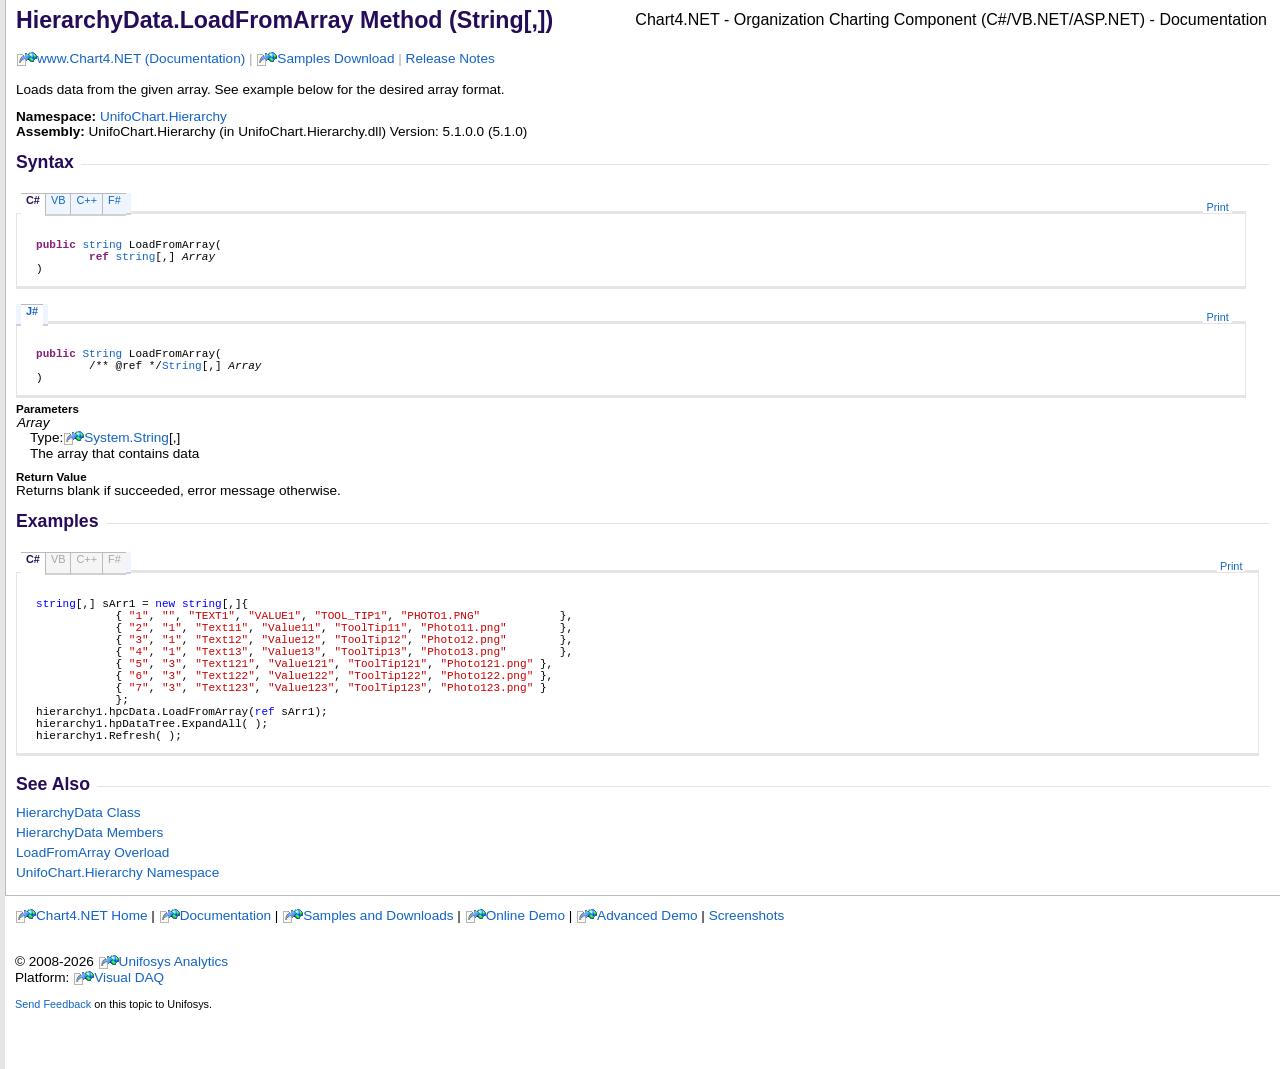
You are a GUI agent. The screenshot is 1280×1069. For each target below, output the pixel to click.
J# (32, 320)
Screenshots (747, 969)
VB (58, 200)
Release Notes (450, 58)
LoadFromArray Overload (92, 906)
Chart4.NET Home (92, 969)
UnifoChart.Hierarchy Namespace (117, 926)
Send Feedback (53, 1058)
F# (114, 200)
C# (33, 200)
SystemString (126, 455)
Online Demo (525, 969)
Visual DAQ (129, 1031)
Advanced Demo (647, 969)
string (102, 246)
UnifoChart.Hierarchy (163, 116)
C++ (86, 200)
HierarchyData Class (78, 866)
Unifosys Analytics (174, 1015)
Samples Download (335, 58)
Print (1217, 207)
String (102, 364)
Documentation (225, 969)
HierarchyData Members (89, 886)
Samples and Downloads (378, 969)
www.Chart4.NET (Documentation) (141, 58)
